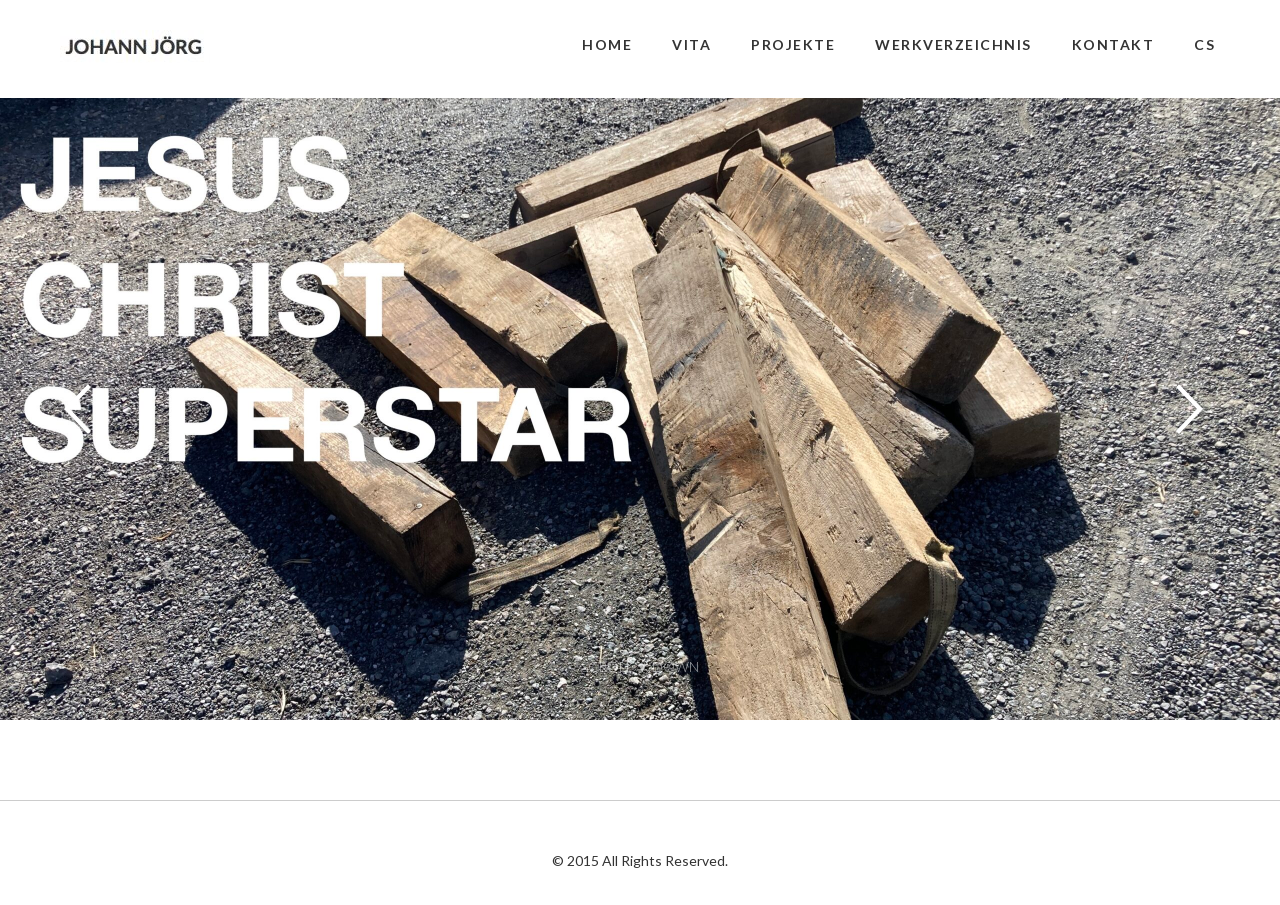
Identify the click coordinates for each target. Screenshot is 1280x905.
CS (1204, 44)
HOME (607, 44)
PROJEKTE (793, 44)
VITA (691, 44)
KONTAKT (1113, 44)
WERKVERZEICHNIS (953, 44)
